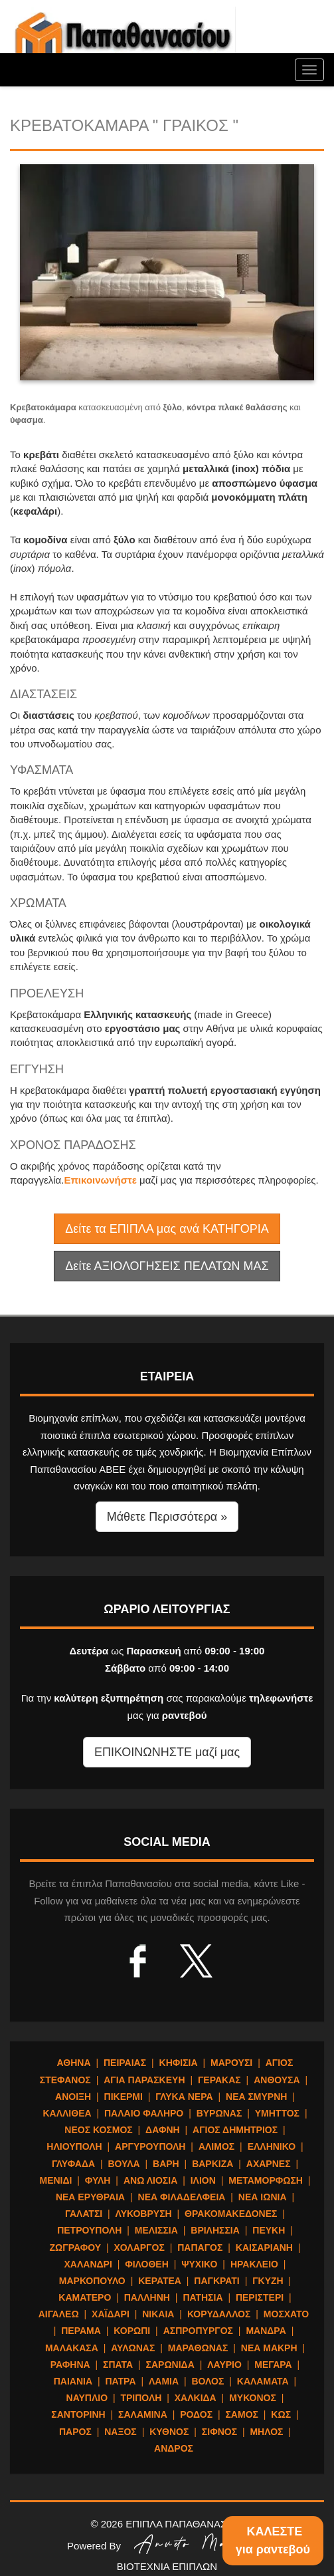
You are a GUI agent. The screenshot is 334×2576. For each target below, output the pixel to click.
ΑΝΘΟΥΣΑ (276, 2080)
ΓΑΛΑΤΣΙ (83, 2213)
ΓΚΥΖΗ (268, 2280)
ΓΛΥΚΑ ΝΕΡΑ (183, 2096)
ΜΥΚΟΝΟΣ (252, 2397)
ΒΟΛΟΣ (208, 2381)
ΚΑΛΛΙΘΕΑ (66, 2113)
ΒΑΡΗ (166, 2163)
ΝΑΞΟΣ (120, 2431)
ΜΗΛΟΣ (266, 2431)
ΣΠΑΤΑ (118, 2364)
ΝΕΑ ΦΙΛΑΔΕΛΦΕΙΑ (182, 2197)
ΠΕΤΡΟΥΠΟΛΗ (89, 2230)
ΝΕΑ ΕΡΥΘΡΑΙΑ (90, 2197)
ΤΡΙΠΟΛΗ (140, 2397)
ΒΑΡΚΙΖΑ (212, 2163)
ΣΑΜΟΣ (241, 2414)
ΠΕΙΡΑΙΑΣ (125, 2062)
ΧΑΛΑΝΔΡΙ (88, 2264)
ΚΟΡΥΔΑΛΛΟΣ (219, 2314)
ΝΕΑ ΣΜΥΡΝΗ (256, 2096)
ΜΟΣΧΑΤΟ (286, 2314)
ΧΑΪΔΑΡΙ (110, 2314)
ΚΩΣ (281, 2414)
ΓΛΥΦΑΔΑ (73, 2163)
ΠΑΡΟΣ (75, 2431)
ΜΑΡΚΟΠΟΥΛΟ (92, 2280)
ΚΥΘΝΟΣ (169, 2431)
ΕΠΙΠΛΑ (123, 40)
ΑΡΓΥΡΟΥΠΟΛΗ (150, 2146)
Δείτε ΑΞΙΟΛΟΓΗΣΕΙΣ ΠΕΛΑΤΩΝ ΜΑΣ (166, 1266)
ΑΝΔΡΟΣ (173, 2448)
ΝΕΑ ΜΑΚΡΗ (269, 2348)
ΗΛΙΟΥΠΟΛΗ (74, 2146)
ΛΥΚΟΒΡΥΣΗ (144, 2213)
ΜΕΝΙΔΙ (55, 2180)
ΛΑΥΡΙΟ (224, 2364)
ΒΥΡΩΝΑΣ (219, 2113)
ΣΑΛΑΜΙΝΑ (142, 2414)
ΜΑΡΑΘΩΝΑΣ (198, 2348)
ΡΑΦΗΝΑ (70, 2364)
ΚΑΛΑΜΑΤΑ (263, 2381)
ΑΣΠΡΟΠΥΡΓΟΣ (198, 2330)
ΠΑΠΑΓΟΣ (199, 2247)
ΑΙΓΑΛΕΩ (59, 2314)
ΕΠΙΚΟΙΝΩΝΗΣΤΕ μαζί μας (167, 1752)
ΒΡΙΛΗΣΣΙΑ (215, 2230)
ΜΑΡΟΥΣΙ (231, 2062)
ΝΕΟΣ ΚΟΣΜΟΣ (98, 2130)
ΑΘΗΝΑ (74, 2062)
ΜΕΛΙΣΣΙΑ (156, 2230)
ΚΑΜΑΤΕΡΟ (84, 2297)
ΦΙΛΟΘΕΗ (147, 2264)
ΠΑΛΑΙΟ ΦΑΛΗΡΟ (143, 2113)
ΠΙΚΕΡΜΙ (123, 2096)
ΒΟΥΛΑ (124, 2163)
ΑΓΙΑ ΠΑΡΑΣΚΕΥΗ (144, 2080)
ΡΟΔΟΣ (196, 2414)
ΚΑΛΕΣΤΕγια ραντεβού (273, 2540)
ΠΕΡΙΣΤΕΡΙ (260, 2297)
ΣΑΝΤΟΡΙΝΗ (78, 2414)
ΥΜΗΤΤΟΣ (277, 2113)
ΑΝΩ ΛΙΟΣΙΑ (150, 2180)
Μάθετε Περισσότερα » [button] (167, 1516)
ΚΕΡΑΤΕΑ (159, 2280)
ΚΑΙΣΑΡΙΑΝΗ (264, 2247)
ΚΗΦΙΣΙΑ (178, 2062)
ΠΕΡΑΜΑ (81, 2330)
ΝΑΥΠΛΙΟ (87, 2397)
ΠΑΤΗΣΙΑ (202, 2297)
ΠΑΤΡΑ (121, 2381)
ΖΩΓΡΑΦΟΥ (75, 2247)
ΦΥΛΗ (98, 2180)
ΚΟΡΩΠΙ (132, 2330)
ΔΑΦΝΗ (162, 2130)
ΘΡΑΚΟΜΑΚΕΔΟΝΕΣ (231, 2213)
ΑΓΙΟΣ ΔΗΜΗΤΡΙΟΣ (235, 2130)
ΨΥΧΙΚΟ (199, 2264)
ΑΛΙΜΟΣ (216, 2146)
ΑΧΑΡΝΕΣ (268, 2163)
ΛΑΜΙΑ (164, 2381)
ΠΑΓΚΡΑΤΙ (216, 2280)
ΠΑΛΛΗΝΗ (147, 2297)
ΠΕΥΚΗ (268, 2230)
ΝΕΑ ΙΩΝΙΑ (262, 2197)
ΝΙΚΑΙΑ (158, 2314)
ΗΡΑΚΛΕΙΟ (254, 2264)
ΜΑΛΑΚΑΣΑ (71, 2348)
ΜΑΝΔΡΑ (266, 2330)
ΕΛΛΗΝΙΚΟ (271, 2146)
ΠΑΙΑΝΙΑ (73, 2381)
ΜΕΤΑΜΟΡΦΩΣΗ (265, 2180)
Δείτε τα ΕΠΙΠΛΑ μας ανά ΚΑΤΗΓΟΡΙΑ (166, 1228)
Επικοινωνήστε (101, 1180)
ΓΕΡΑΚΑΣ (219, 2080)
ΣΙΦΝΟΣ (219, 2431)
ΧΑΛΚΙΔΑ (195, 2397)
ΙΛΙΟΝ (203, 2180)
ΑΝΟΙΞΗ (73, 2096)
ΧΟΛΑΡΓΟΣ (139, 2247)
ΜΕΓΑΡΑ (273, 2364)
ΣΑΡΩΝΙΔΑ (170, 2364)
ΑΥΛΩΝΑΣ (133, 2348)
